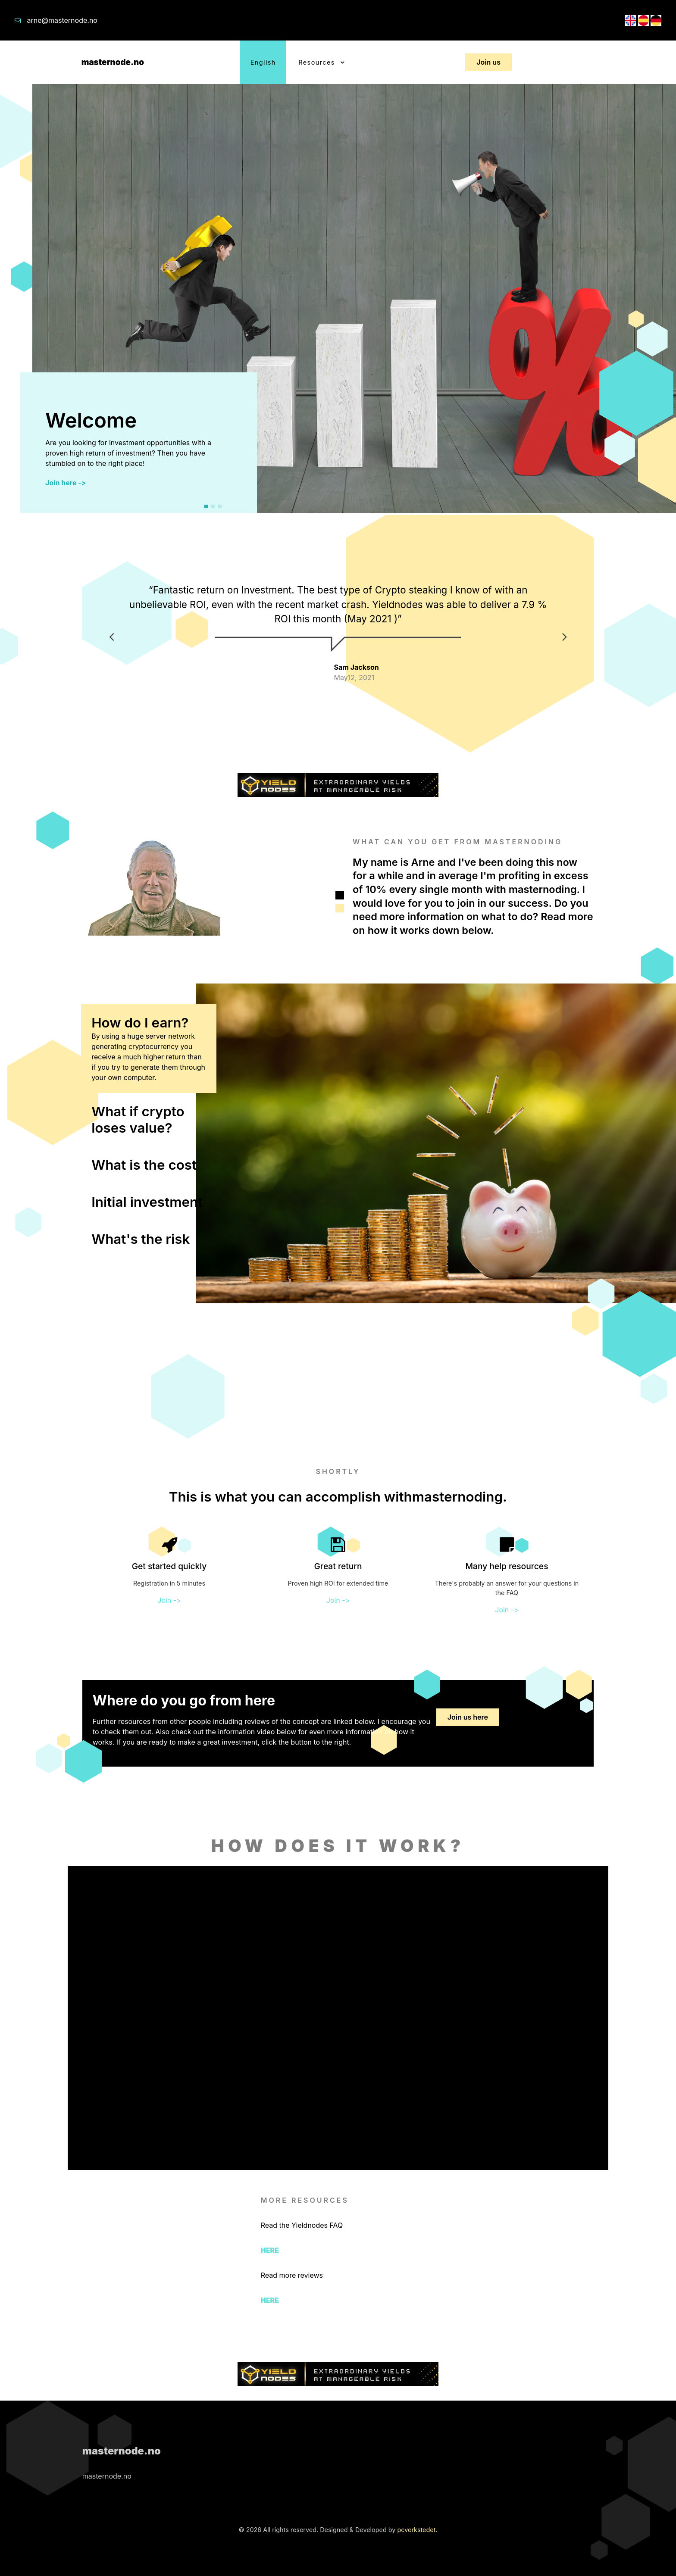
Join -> (169, 1600)
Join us (488, 62)
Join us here (468, 1717)
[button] (206, 506)
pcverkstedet (416, 2529)
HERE (270, 2250)
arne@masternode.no (62, 20)
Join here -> (65, 482)
